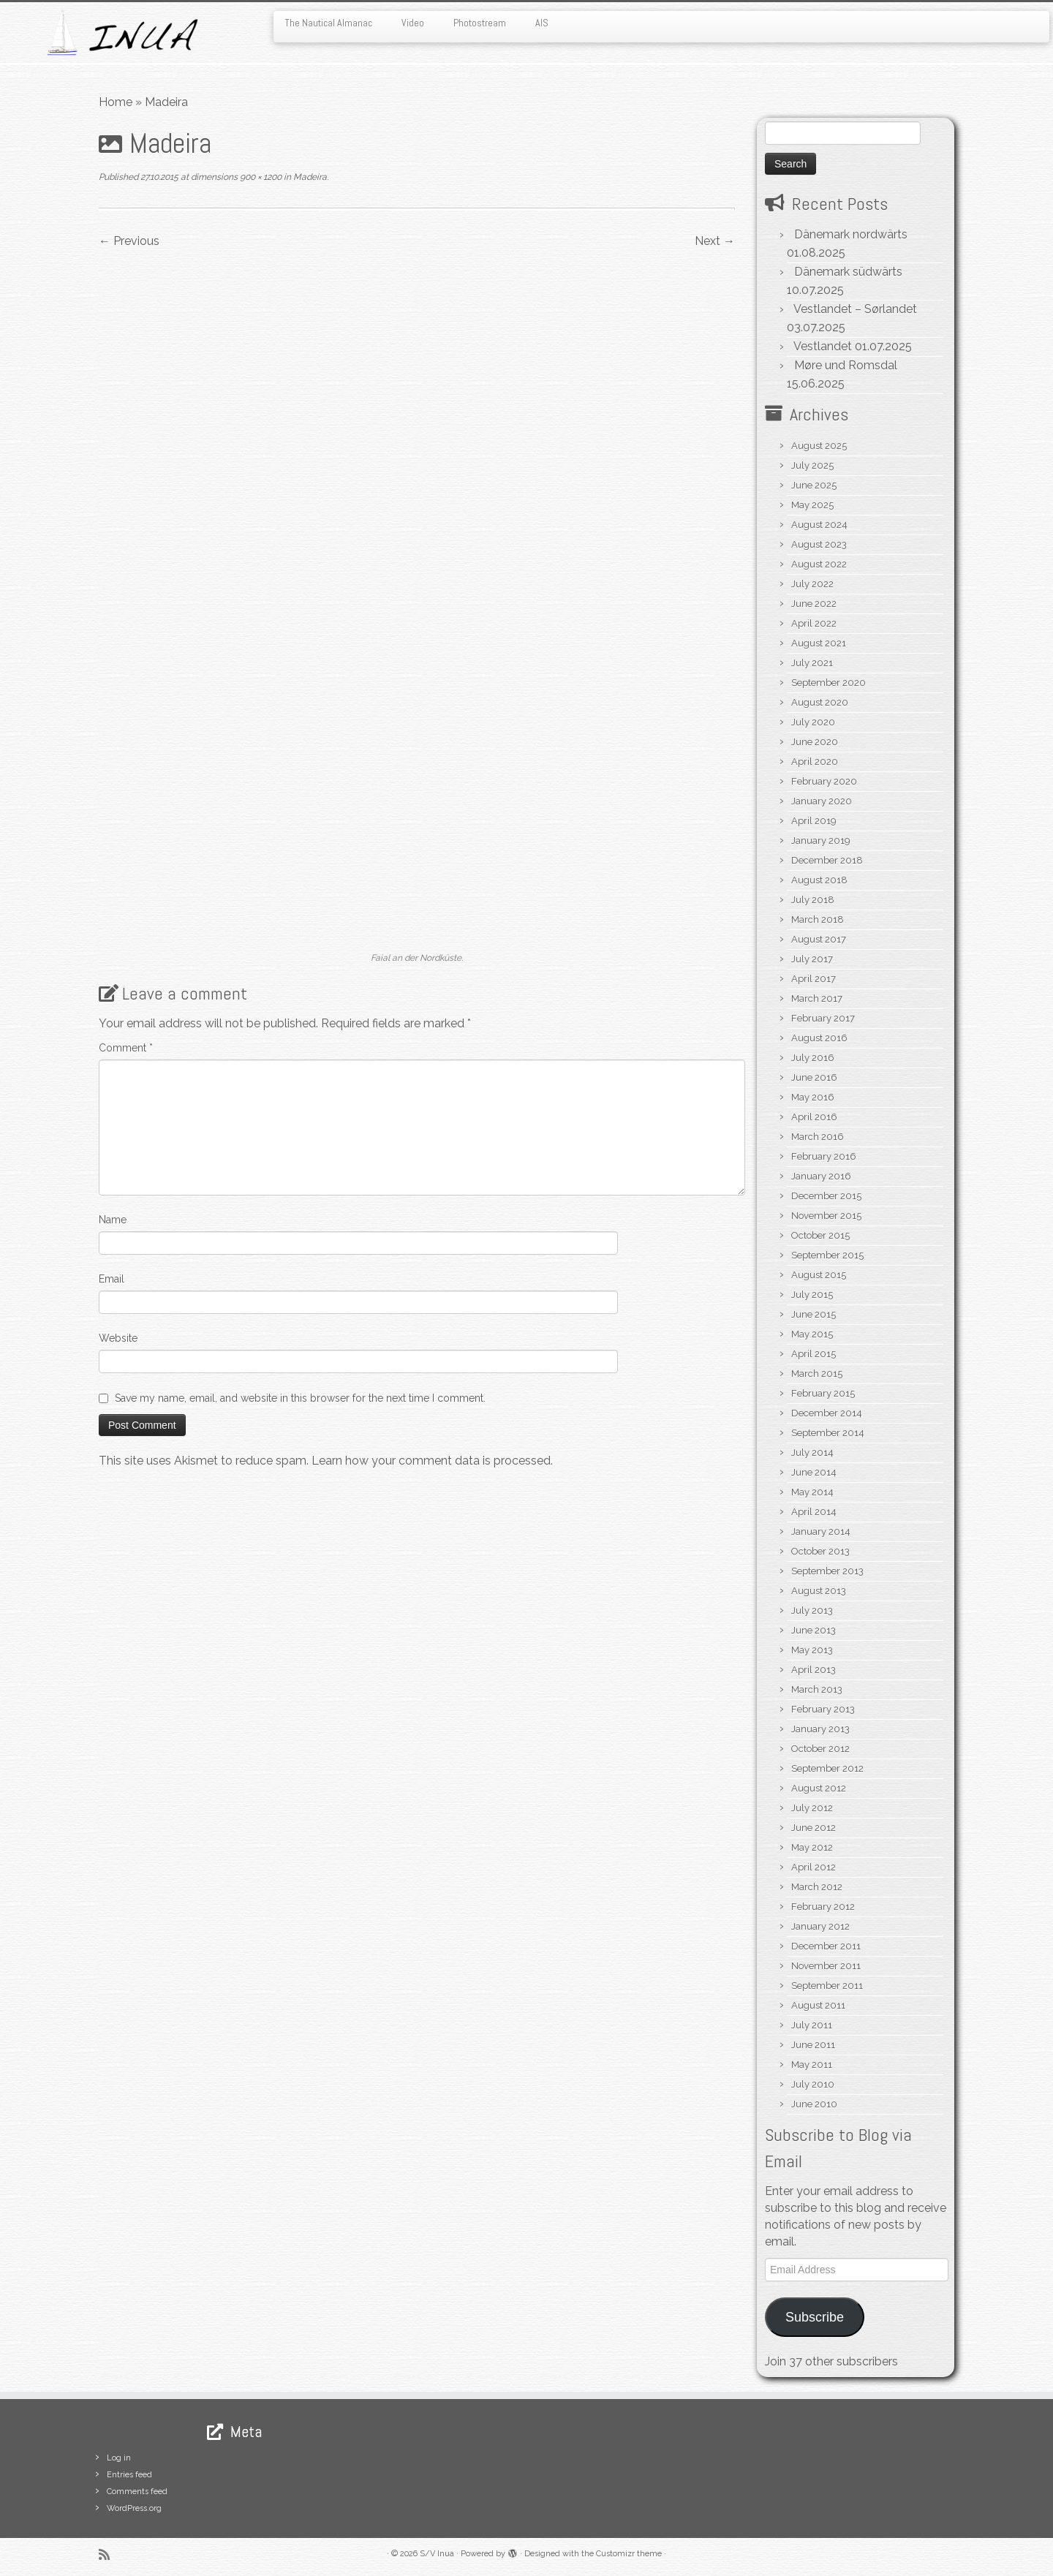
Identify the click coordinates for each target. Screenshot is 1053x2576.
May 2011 (811, 2064)
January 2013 (820, 1728)
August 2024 (819, 524)
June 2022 (814, 603)
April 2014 (814, 1511)
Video (412, 22)
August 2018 (819, 880)
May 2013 (812, 1649)
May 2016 (812, 1097)
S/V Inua (437, 2553)
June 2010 (814, 2104)
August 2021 (818, 643)
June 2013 (813, 1630)
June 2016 (814, 1077)
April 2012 (813, 1867)
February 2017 (823, 1018)
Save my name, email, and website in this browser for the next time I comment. (300, 1398)
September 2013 (827, 1570)
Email (111, 1279)
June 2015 (813, 1314)
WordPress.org (134, 2508)
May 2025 (812, 504)
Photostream (479, 22)
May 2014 (812, 1492)
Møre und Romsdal (845, 365)
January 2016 (821, 1176)
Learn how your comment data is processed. (432, 1461)
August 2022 (819, 564)
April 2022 (814, 623)
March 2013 (816, 1689)
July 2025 (812, 465)
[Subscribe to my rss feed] (109, 2554)
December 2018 (827, 860)
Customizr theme (629, 2553)
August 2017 (818, 939)
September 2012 (827, 1768)
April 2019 (814, 820)
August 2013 (818, 1590)
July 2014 (812, 1452)
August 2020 (819, 702)
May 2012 (812, 1847)
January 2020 (821, 801)
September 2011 (827, 1985)
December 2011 (826, 1946)
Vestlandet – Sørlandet (855, 309)
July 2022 (812, 583)
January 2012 (820, 1926)
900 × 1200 (260, 177)
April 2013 (813, 1669)
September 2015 (827, 1255)
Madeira (309, 177)
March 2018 (817, 919)
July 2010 (812, 2084)
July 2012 (812, 1807)
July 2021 (812, 662)
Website (118, 1338)
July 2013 (812, 1610)
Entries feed (129, 2474)
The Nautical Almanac (328, 22)
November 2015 (826, 1215)
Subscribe (814, 2317)
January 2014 (820, 1531)
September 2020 (828, 682)
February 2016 (823, 1156)
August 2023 (819, 544)
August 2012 (818, 1788)
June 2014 (814, 1472)
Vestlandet (822, 346)
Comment (126, 1048)
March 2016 (817, 1136)
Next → (715, 241)
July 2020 (813, 722)
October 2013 (820, 1551)
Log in (119, 2458)
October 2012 (820, 1748)
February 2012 (823, 1906)
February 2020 (824, 781)
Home (115, 102)
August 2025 (819, 445)
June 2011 (813, 2044)
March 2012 (816, 1886)
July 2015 (812, 1294)
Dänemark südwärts (848, 272)
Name (113, 1219)
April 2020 (814, 761)
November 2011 (826, 1965)
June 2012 (813, 1827)
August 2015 (818, 1274)
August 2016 (819, 1037)
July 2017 (812, 958)
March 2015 (816, 1373)
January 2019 (820, 840)
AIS (541, 22)
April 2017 (813, 978)
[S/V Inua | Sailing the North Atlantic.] (121, 33)
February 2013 (823, 1709)
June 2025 (814, 485)
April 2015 (813, 1353)
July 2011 (811, 2025)
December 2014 (826, 1413)
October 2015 (820, 1235)
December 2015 (826, 1195)
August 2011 (818, 2005)
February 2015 (823, 1393)
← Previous (129, 241)
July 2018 (812, 899)
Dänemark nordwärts (850, 234)
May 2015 (812, 1334)
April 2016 (814, 1116)
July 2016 (812, 1057)
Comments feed (137, 2491)
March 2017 (816, 998)
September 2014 (827, 1432)
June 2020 (814, 741)
